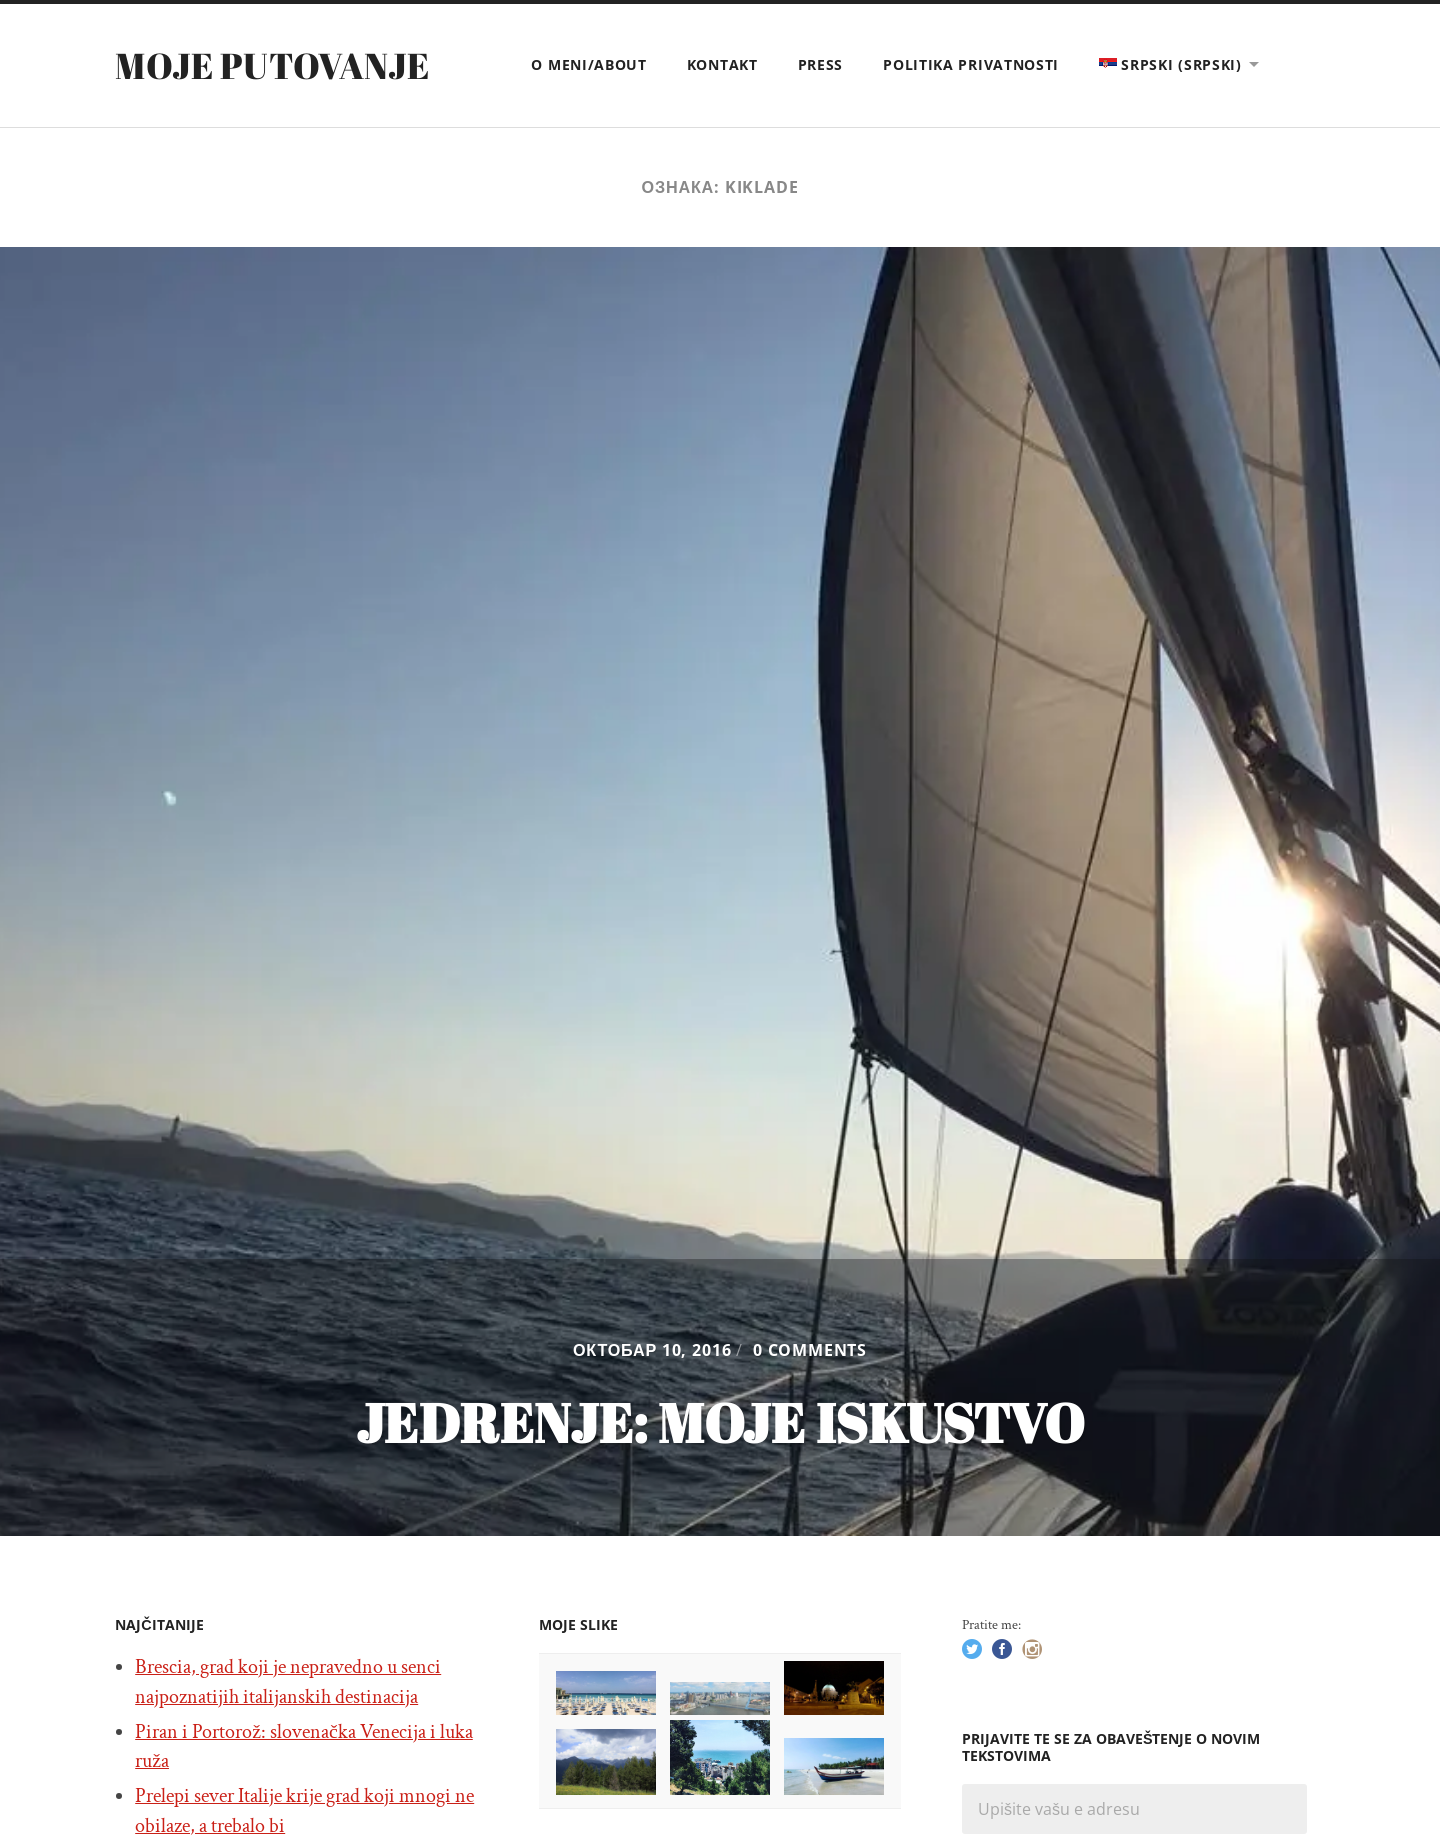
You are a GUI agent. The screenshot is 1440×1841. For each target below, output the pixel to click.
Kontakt (722, 64)
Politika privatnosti (971, 64)
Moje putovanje (272, 65)
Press (821, 64)
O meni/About (588, 64)
